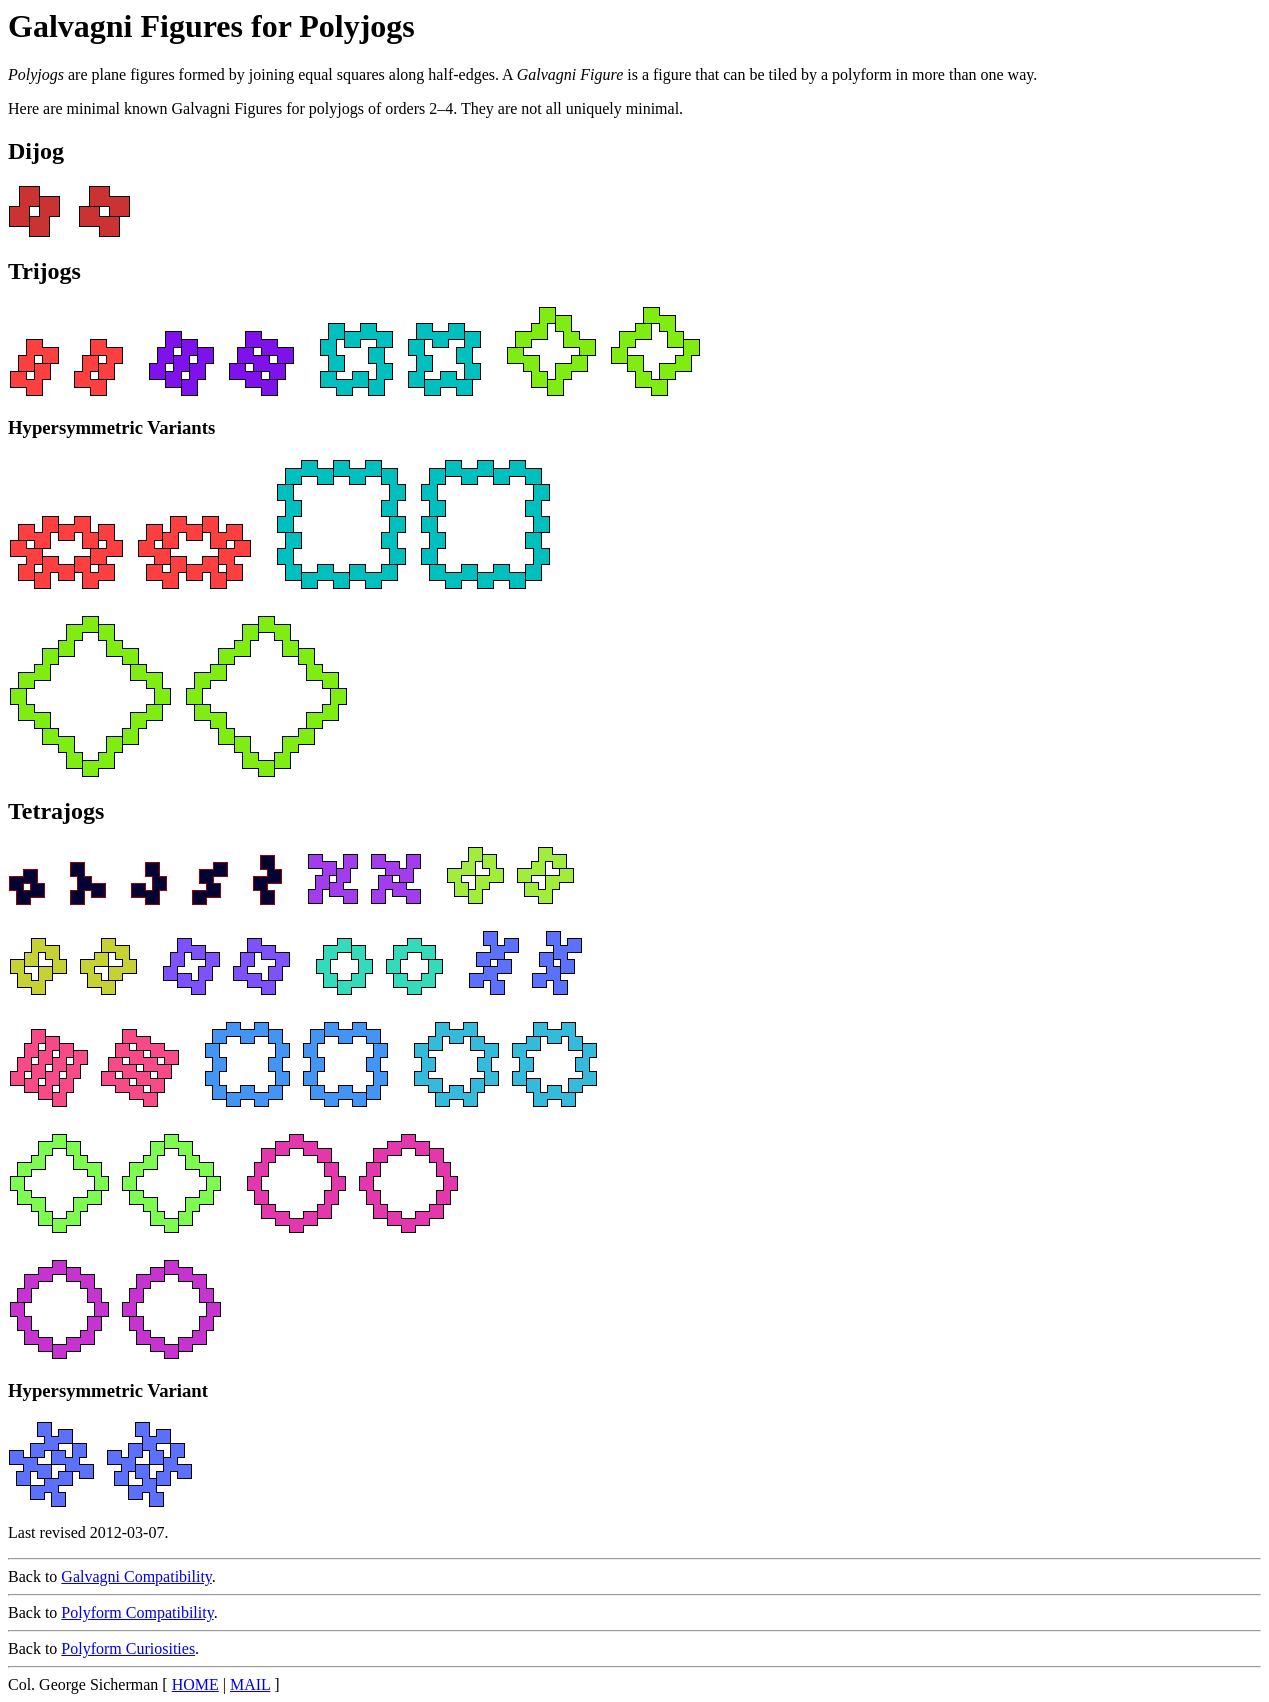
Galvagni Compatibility (136, 1576)
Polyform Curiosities (128, 1648)
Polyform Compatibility (137, 1612)
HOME (195, 1684)
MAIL (250, 1684)
